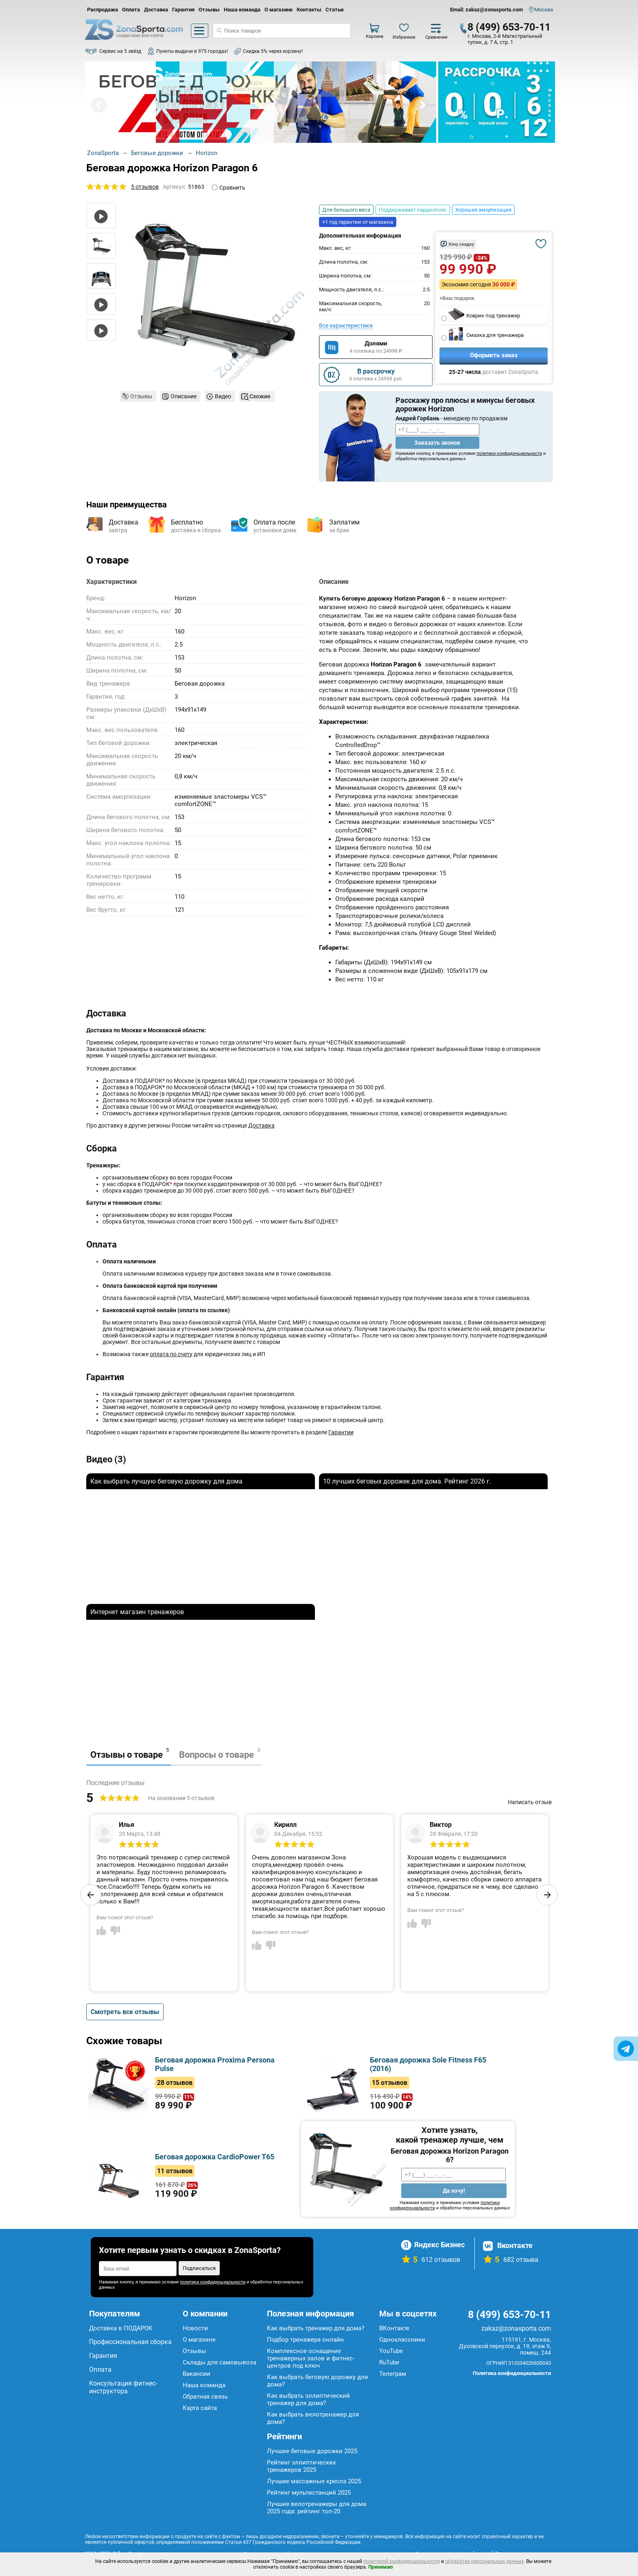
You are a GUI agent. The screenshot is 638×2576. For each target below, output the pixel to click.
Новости (195, 2328)
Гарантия (183, 10)
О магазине (278, 10)
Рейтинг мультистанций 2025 (309, 2492)
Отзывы (209, 10)
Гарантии (341, 1432)
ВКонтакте (394, 2328)
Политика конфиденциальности (512, 2373)
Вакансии (196, 2373)
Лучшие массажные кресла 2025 (314, 2481)
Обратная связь (205, 2396)
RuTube (389, 2362)
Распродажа (102, 10)
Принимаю (380, 2567)
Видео (223, 396)
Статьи (334, 10)
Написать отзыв (530, 1802)
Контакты (309, 10)
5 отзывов (145, 187)
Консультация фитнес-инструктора (123, 2387)
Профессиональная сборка (130, 2342)
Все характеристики (346, 325)
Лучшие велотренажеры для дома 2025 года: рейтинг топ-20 (316, 2507)
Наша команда (242, 10)
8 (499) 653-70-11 (509, 27)
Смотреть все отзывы (125, 2012)
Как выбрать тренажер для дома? (315, 2328)
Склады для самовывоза (219, 2362)
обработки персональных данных (484, 2561)
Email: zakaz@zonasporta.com (486, 10)
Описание (183, 396)
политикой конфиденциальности (401, 2561)
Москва (543, 10)
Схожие (260, 396)
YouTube (391, 2351)
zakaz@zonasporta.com (516, 2328)
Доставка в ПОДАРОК (121, 2328)
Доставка (156, 10)
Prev (99, 105)
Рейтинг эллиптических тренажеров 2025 (301, 2466)
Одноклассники (402, 2339)
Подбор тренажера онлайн (305, 2339)
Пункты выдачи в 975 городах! (192, 51)
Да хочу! (454, 2190)
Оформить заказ (494, 355)
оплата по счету (171, 1354)
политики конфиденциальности (509, 453)
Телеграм (392, 2373)
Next (422, 105)
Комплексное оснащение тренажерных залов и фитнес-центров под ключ (310, 2358)
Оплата (131, 10)
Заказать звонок (437, 442)
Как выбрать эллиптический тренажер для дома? (308, 2399)
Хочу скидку (461, 244)
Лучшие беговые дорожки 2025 (312, 2451)
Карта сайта (200, 2408)
